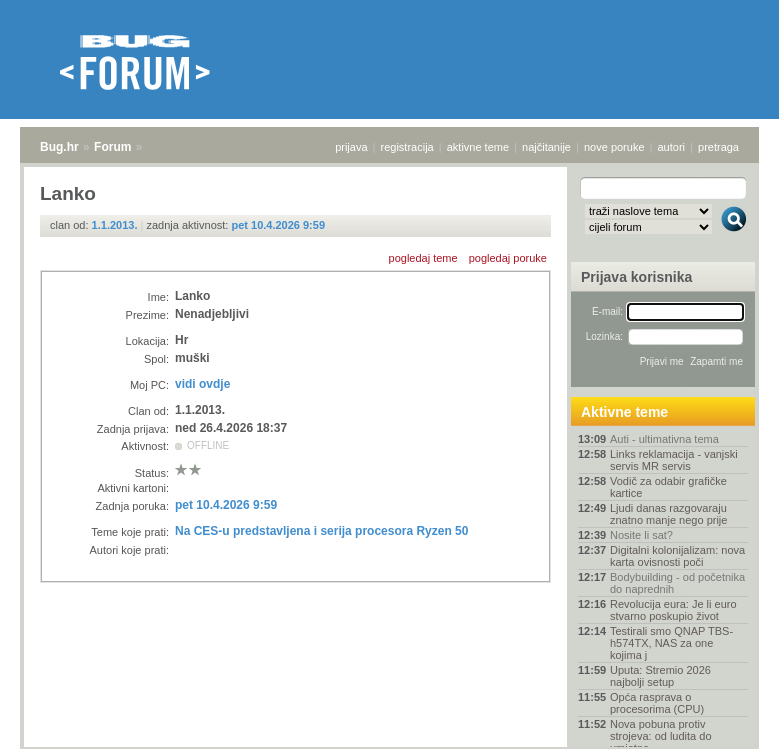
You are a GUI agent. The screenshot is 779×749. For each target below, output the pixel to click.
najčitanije (546, 147)
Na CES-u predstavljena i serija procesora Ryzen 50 (321, 531)
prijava (351, 147)
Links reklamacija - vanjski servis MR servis (674, 460)
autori (672, 147)
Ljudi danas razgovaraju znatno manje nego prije (668, 514)
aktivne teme (478, 147)
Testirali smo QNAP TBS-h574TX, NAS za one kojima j (671, 643)
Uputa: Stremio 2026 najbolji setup (660, 676)
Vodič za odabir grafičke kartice (668, 487)
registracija (407, 147)
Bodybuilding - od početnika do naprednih (677, 583)
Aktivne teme (624, 412)
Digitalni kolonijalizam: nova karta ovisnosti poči (677, 556)
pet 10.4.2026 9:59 (278, 225)
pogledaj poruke (508, 258)
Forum (112, 147)
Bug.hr (59, 147)
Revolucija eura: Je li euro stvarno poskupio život (673, 610)
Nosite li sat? (641, 535)
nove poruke (614, 147)
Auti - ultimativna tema (664, 439)
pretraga (718, 147)
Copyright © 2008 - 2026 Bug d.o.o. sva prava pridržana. (390, 743)
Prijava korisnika (636, 277)
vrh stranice (724, 720)
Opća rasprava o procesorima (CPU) (657, 703)
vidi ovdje (202, 384)
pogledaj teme (423, 258)
